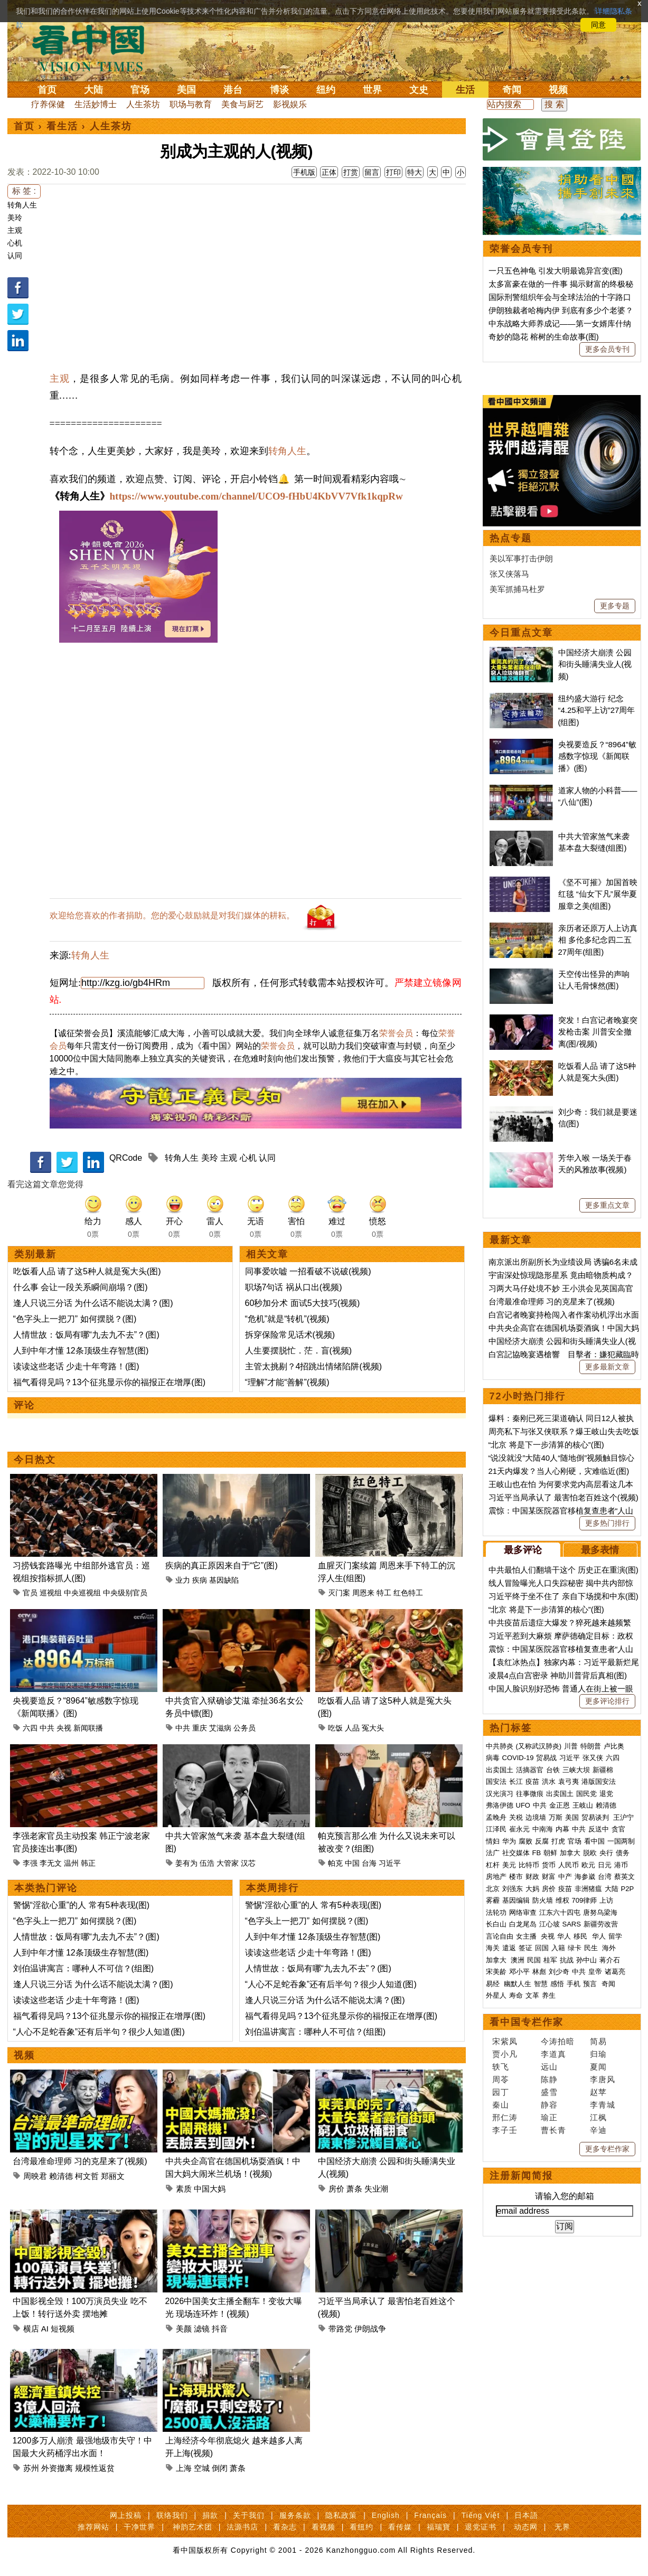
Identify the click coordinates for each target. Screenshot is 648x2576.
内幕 (562, 1829)
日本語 (526, 2515)
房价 (336, 2188)
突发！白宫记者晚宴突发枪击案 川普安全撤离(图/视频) (597, 1032)
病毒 (493, 1758)
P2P (627, 1889)
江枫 (598, 2117)
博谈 (279, 89)
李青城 (602, 2104)
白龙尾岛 (523, 1924)
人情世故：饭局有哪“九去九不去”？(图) (86, 1334)
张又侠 (593, 1758)
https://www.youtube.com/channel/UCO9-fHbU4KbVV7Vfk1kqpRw (256, 496)
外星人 (496, 1995)
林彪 (539, 1972)
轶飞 (500, 2066)
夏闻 (598, 2066)
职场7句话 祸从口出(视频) (293, 1287)
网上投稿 (126, 2515)
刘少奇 (559, 1972)
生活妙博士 (95, 104)
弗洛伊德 (499, 1805)
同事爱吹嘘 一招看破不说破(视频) (308, 1271)
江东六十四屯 (559, 1912)
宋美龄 (496, 1972)
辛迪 (598, 2130)
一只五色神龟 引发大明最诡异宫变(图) (556, 270)
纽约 (325, 89)
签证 (525, 1948)
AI (45, 2328)
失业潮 (376, 2188)
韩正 (88, 1863)
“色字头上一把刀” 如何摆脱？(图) (75, 1318)
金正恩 (559, 1805)
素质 (184, 2188)
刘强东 (512, 1889)
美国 (186, 89)
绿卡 (574, 1948)
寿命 (516, 1995)
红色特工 (408, 1592)
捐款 (210, 2515)
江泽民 (496, 1829)
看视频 (323, 2527)
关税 (516, 1817)
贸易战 (546, 1758)
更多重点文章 (607, 1205)
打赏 (350, 172)
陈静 (549, 2079)
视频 (558, 89)
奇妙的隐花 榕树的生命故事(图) (544, 336)
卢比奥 (614, 1746)
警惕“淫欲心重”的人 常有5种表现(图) (81, 1905)
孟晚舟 (496, 1817)
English (386, 2515)
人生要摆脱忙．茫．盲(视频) (298, 1350)
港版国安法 (598, 1781)
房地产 (496, 1877)
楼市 (516, 1877)
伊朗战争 (370, 2328)
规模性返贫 (95, 2468)
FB (536, 1853)
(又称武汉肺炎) (539, 1746)
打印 (393, 172)
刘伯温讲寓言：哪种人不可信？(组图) (83, 1968)
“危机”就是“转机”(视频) (287, 1318)
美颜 (184, 2328)
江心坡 (549, 1924)
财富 (549, 1877)
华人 (564, 1936)
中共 (47, 1728)
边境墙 (535, 1817)
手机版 (304, 172)
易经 (494, 1984)
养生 (549, 1995)
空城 (202, 2468)
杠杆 (493, 1865)
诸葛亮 (615, 1972)
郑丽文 (113, 2175)
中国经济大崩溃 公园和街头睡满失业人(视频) (595, 664)
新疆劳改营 (601, 1924)
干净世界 (139, 2527)
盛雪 (549, 2092)
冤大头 (373, 1728)
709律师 (584, 1900)
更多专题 (615, 605)
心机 (14, 243)
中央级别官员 (125, 1592)
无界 (562, 2527)
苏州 (31, 2468)
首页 (47, 89)
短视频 (62, 2328)
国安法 (496, 1781)
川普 (571, 1746)
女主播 (527, 1936)
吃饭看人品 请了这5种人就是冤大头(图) (87, 1271)
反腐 (542, 1841)
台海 (369, 1863)
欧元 (588, 1865)
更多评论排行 (607, 1701)
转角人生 (22, 205)
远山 (549, 2066)
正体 (329, 172)
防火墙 (542, 1900)
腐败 (525, 1841)
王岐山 (582, 1805)
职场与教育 (191, 104)
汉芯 (248, 1863)
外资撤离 (57, 2468)
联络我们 (172, 2515)
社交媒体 (516, 1853)
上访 (606, 1900)
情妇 (493, 1841)
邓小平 (519, 1972)
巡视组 (51, 1592)
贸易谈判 (596, 1817)
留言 (371, 172)
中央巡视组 (82, 1592)
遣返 (509, 1948)
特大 (414, 172)
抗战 (567, 1960)
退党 (606, 1794)
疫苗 (532, 1781)
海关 (493, 1948)
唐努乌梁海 (600, 1912)
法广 (493, 1853)
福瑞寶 (438, 2527)
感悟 (557, 1984)
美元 (509, 1865)
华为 (509, 1841)
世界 (372, 89)
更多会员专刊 (607, 349)
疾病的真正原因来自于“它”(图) (221, 1565)
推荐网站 (93, 2527)
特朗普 (590, 1746)
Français (430, 2515)
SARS (571, 1924)
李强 (30, 1863)
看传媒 (400, 2527)
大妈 (532, 1889)
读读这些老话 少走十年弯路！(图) (76, 1366)
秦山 (500, 2104)
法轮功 (496, 1912)
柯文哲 (87, 2175)
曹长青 (553, 2130)
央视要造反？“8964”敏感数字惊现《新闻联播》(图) (597, 756)
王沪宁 (623, 1817)
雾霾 (493, 1900)
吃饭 (335, 1728)
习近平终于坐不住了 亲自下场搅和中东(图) (563, 1596)
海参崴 (585, 1877)
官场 (139, 89)
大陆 (93, 89)
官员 (30, 1592)
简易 (598, 2041)
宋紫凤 (505, 2041)
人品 (352, 1728)
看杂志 (285, 2527)
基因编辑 (516, 1900)
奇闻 (511, 89)
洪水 (549, 1781)
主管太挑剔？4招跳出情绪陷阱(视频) (313, 1366)
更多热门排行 (607, 1523)
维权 (562, 1900)
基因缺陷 (224, 1580)
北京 (493, 1889)
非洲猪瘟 (588, 1889)
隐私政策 (341, 2515)
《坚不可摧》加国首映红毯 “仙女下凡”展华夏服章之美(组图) (597, 894)
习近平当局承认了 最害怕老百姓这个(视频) (563, 1497)
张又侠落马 (509, 573)
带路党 (340, 2328)
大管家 (228, 1863)
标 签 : (24, 190)
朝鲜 (550, 1853)
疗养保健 (48, 104)
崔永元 (519, 1829)
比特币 (529, 1865)
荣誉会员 (396, 1033)
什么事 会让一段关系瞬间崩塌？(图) (80, 1287)
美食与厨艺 (242, 104)
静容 (549, 2104)
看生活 (62, 126)
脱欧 (590, 1853)
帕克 (335, 1863)
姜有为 (186, 1863)
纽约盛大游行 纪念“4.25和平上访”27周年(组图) (596, 710)
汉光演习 (499, 1794)
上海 (184, 2468)
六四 (30, 1728)
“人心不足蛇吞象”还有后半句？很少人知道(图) (99, 2031)
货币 (549, 1865)
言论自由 (499, 1936)
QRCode (125, 1157)
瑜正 (549, 2117)
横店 (31, 2328)
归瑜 (598, 2053)
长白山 (496, 1924)
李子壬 (505, 2130)
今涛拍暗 (558, 2041)
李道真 (553, 2053)
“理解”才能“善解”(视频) (287, 1382)
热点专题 (511, 538)
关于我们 (249, 2515)
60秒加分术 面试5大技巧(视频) (302, 1303)
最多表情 (600, 1550)
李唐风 (602, 2079)
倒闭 (220, 2468)
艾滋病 (220, 1728)
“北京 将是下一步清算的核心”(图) (546, 1444)
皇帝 (595, 1972)
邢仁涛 (505, 2117)
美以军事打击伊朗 (521, 558)
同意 (598, 25)
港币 (621, 1865)
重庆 (199, 1728)
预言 (591, 1984)
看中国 (95, 47)
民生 (592, 1948)
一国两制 (621, 1841)
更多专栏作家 (607, 2149)
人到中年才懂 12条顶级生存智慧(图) (81, 1350)
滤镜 (202, 2328)
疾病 (199, 1580)
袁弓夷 (568, 1781)
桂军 (550, 1960)
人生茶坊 (143, 104)
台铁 (553, 1770)
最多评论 (523, 1550)
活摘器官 (529, 1770)
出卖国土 (499, 1770)
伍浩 (207, 1863)
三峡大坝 (576, 1770)
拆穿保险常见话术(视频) (290, 1334)
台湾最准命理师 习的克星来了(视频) (80, 2161)
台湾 (605, 1877)
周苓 (500, 2079)
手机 (573, 1984)
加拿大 (570, 1853)
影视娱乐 (290, 104)
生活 (465, 89)
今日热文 (35, 1459)
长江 (516, 1781)
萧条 (354, 2188)
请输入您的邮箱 (564, 2196)
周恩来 (363, 1592)
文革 (532, 1995)
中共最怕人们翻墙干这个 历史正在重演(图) (563, 1569)
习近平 (390, 1863)
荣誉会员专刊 (521, 248)
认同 (14, 255)
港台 (232, 89)
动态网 (526, 2527)
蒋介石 (610, 1960)
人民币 (568, 1865)
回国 (542, 1948)
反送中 (598, 1829)
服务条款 (295, 2515)
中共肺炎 (499, 1746)
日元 (605, 1865)
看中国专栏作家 (527, 2022)
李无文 (51, 1863)
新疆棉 (603, 1770)
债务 (623, 1853)
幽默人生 (517, 1984)
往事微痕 (529, 1794)
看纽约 (361, 2527)
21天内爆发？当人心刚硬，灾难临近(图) (559, 1470)
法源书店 (242, 2527)
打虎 (558, 1841)
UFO (523, 1805)
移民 (580, 1936)
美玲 (14, 217)
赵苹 (598, 2092)
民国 (534, 1960)
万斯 (555, 1817)
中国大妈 (210, 2188)
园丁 (500, 2092)
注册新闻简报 (521, 2175)
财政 (532, 1877)
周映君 (35, 2175)
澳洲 (517, 1960)
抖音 (220, 2328)
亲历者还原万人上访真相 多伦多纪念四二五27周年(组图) (597, 940)
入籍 (558, 1948)
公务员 (244, 1728)
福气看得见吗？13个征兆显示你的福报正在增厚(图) (109, 1382)
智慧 (541, 1984)
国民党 (586, 1794)
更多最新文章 (607, 1366)
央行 (606, 1853)
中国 (352, 1863)
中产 (565, 1877)
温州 (71, 1863)
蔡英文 (624, 1877)
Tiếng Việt (481, 2515)
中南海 (542, 1829)
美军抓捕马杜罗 (517, 589)
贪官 (618, 1829)
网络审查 (523, 1912)
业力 (182, 1580)
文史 (418, 89)
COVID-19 (518, 1758)
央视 (64, 1728)
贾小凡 (505, 2053)
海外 (610, 1948)
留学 (615, 1936)
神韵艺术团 (192, 2527)
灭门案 (339, 1592)
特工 (384, 1592)
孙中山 (586, 1960)
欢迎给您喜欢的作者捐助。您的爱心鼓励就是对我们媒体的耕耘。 (172, 915)
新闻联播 (88, 1728)
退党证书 (480, 2527)
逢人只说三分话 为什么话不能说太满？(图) (93, 1303)
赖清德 (61, 2175)
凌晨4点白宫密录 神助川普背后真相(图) (558, 1675)
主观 (14, 230)
